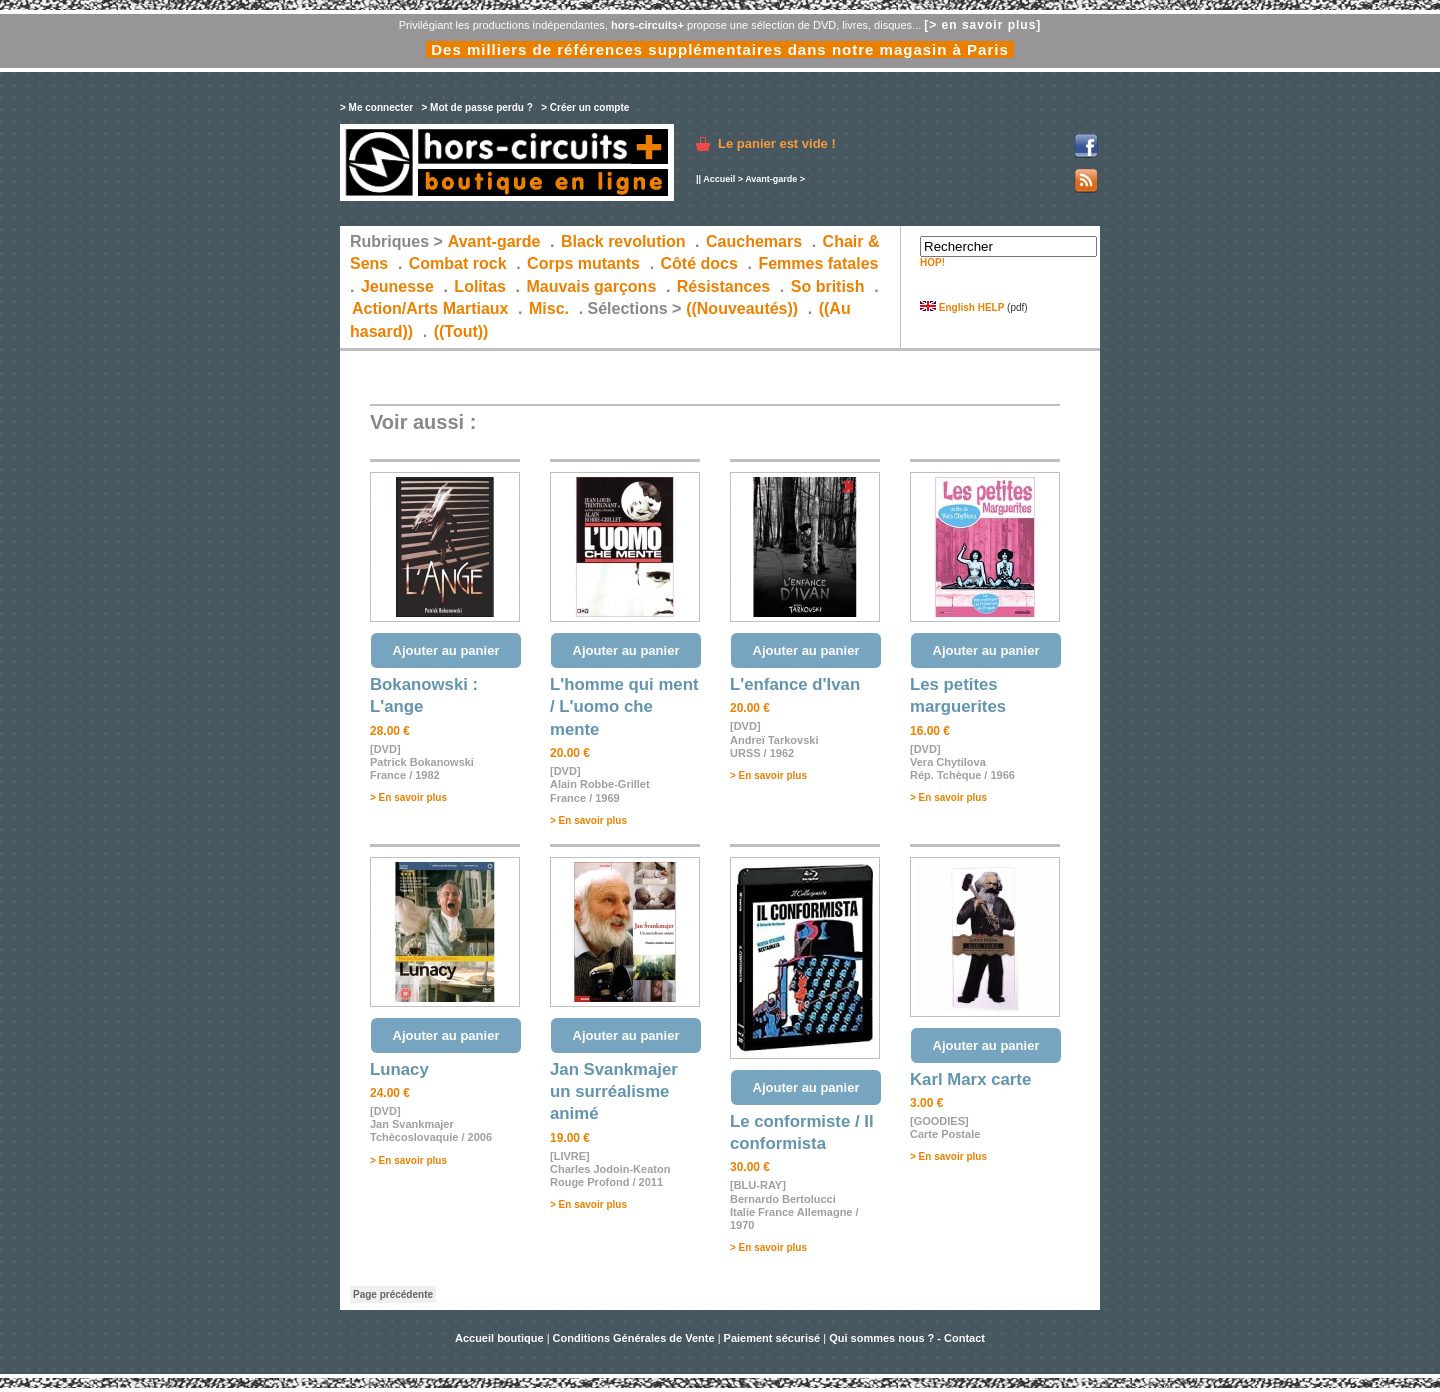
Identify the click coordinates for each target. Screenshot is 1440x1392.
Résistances (723, 286)
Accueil (719, 179)
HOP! (932, 262)
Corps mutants (585, 263)
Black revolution (623, 241)
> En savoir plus (408, 797)
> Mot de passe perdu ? (476, 107)
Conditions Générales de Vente (634, 1338)
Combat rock (458, 263)
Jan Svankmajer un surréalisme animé (614, 1092)
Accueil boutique (501, 1338)
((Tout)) (461, 331)
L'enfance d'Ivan (795, 684)
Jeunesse (397, 286)
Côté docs (699, 263)
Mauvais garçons (591, 286)
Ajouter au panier (446, 650)
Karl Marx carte (970, 1079)
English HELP (962, 307)
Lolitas (480, 286)
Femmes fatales (818, 263)
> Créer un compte (585, 107)
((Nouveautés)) (742, 308)
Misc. (549, 308)
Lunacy (399, 1069)
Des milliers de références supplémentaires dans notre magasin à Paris (720, 49)
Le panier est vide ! (777, 143)
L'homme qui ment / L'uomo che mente (624, 707)
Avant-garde (771, 179)
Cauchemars (754, 241)
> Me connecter (376, 107)
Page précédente (393, 1294)
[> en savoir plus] (982, 25)
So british (828, 286)
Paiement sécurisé (772, 1338)
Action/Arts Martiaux (430, 308)
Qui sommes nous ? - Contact (907, 1338)
